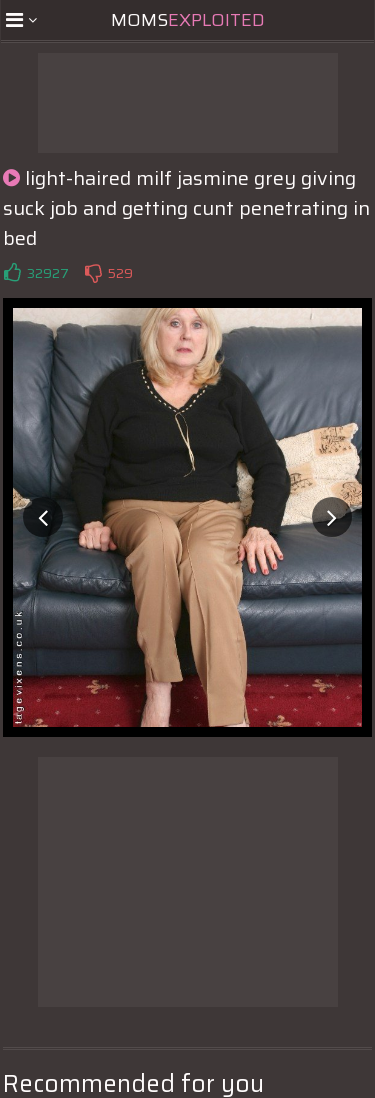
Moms (188, 20)
